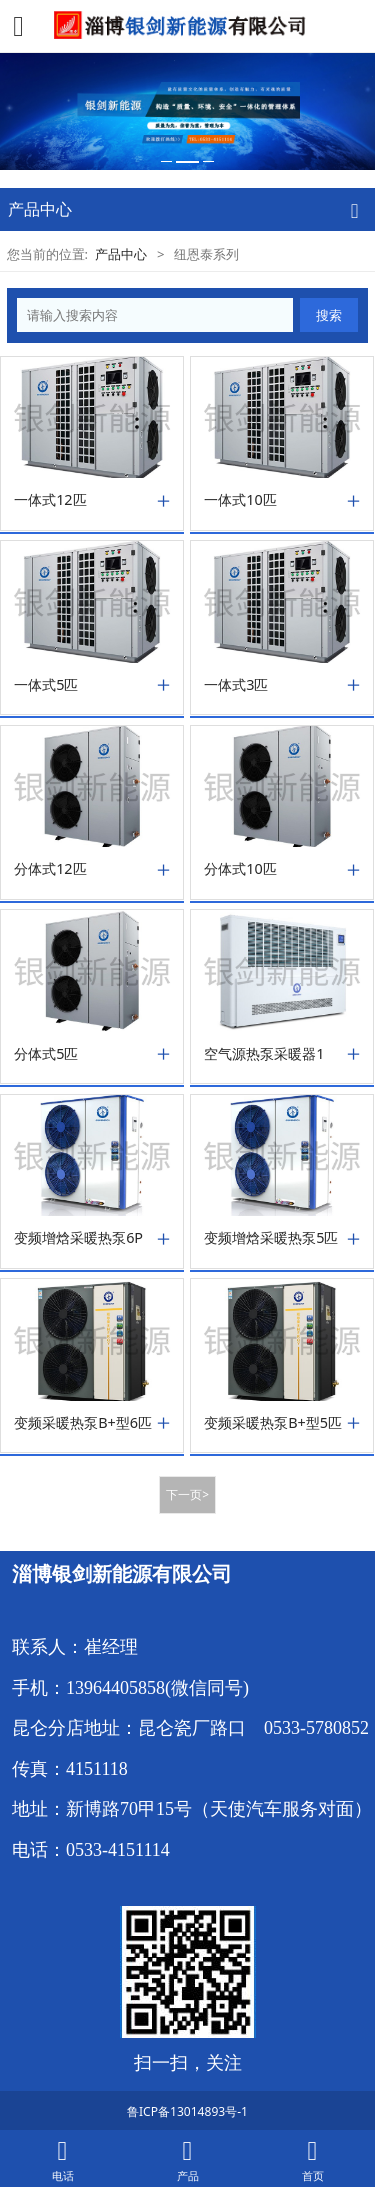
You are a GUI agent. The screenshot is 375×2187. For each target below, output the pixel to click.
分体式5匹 (46, 1054)
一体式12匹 (50, 500)
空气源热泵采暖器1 (264, 1054)
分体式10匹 (240, 869)
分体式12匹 (50, 869)
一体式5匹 (46, 685)
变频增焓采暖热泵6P (78, 1238)
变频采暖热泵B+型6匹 (83, 1423)
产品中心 (121, 254)
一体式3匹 (236, 685)
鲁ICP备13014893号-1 (187, 2111)
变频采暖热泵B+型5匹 (273, 1423)
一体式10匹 (240, 500)
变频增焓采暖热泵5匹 (271, 1238)
